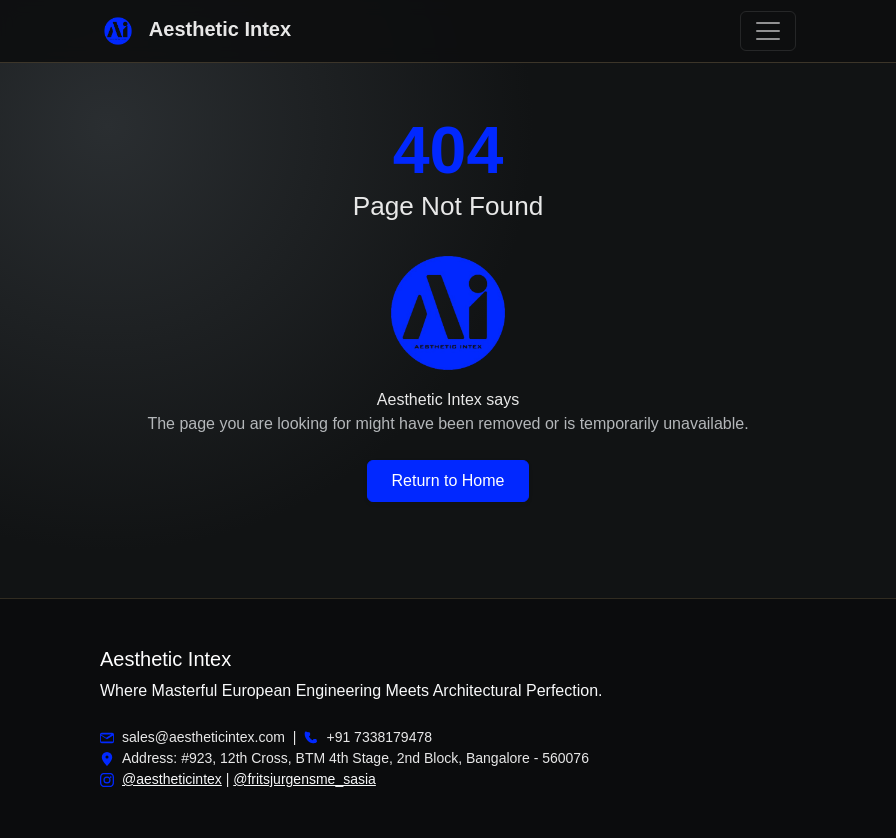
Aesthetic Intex (195, 31)
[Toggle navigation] (768, 31)
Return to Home (448, 480)
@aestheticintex (172, 779)
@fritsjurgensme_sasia (304, 779)
